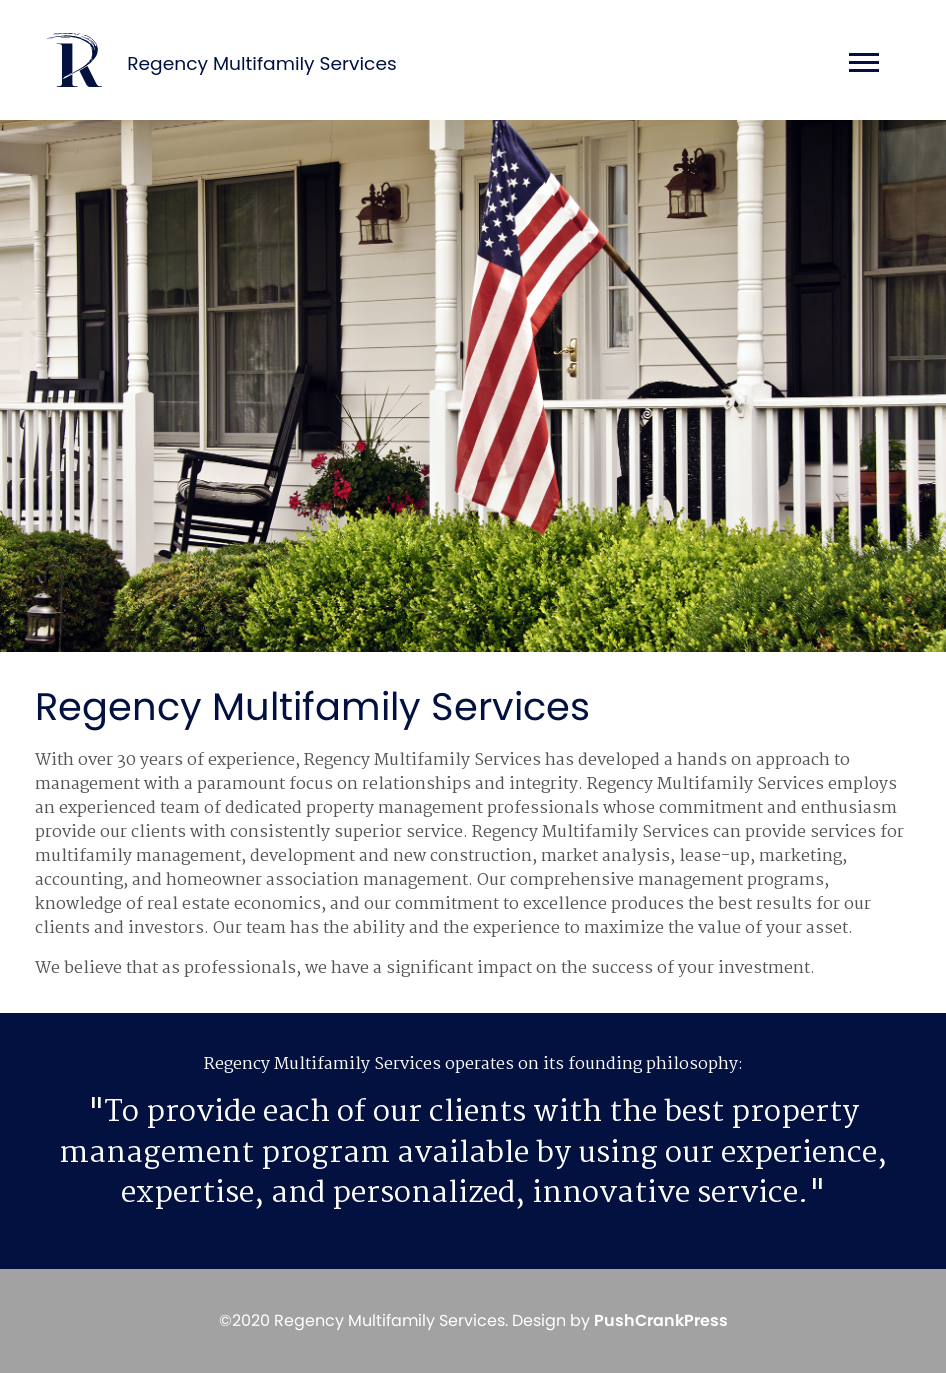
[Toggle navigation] (858, 65)
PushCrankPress (661, 1320)
